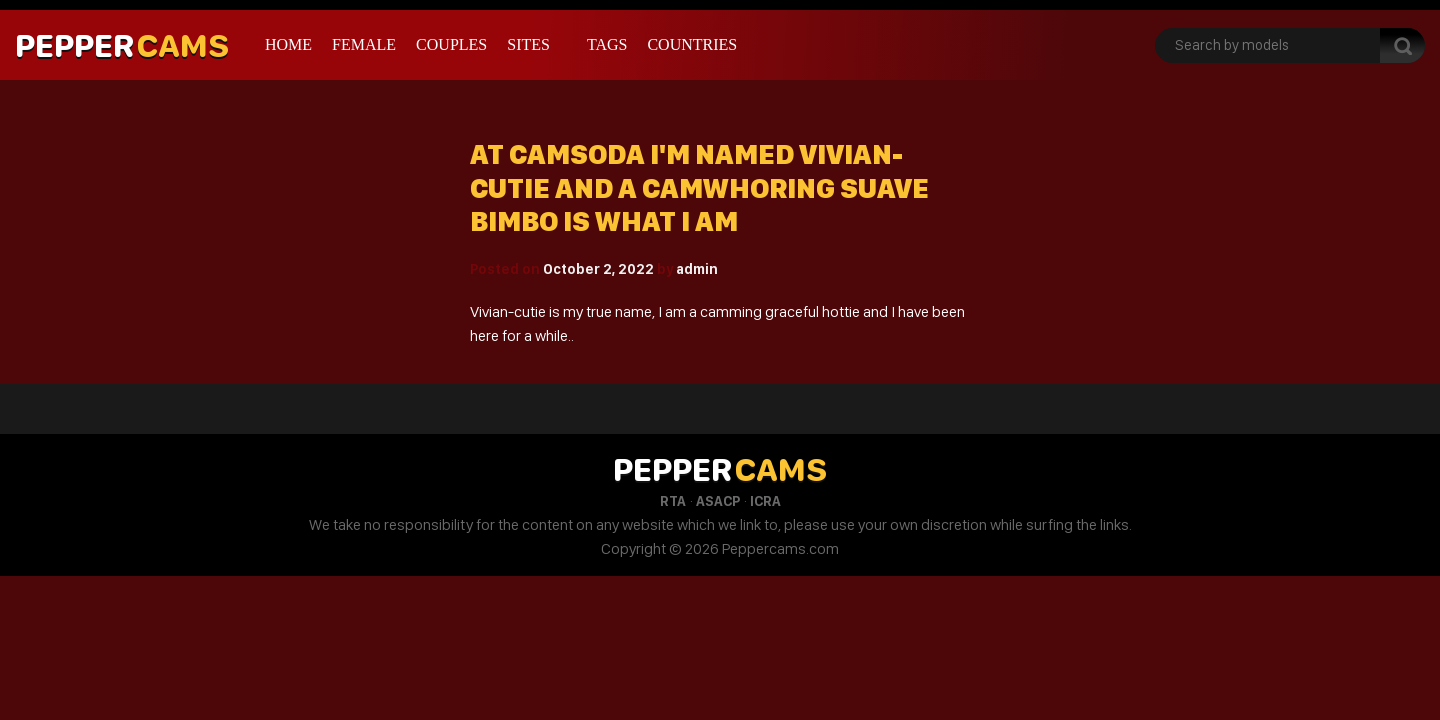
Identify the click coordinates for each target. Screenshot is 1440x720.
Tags (607, 44)
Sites (528, 44)
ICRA (765, 501)
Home (288, 44)
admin (697, 269)
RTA (673, 501)
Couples (451, 44)
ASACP (718, 501)
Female (364, 44)
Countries (692, 44)
